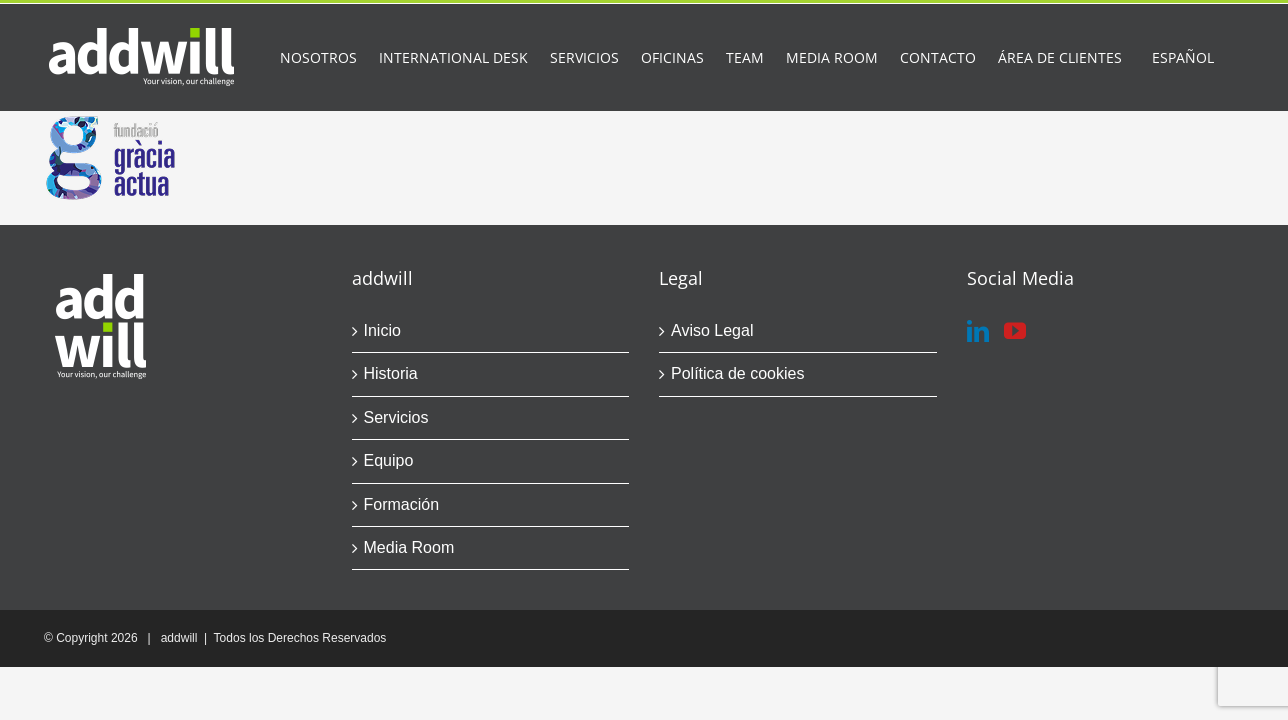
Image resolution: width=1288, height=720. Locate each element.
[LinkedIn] (978, 331)
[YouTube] (1015, 331)
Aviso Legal (712, 330)
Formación (402, 504)
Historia (391, 373)
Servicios (396, 417)
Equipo (389, 460)
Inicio (382, 330)
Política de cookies (737, 373)
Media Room (409, 547)
